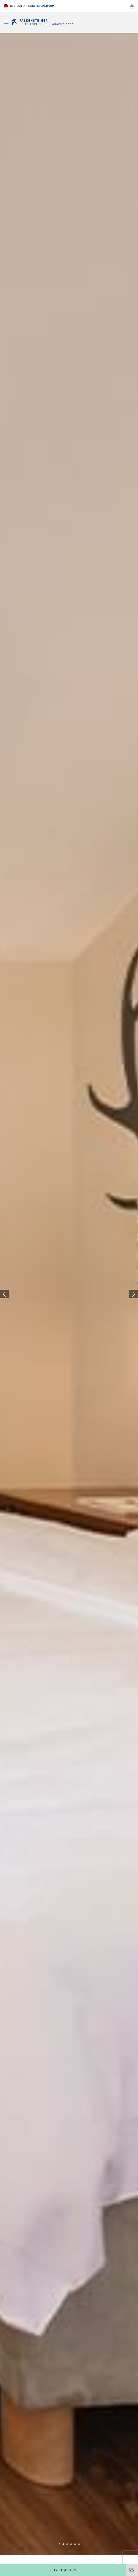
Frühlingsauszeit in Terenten (67, 2515)
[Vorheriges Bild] (4, 1294)
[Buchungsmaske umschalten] (63, 2570)
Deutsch (13, 6)
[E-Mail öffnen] (132, 2570)
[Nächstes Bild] (133, 1294)
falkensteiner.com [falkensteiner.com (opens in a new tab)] (41, 6)
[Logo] (69, 22)
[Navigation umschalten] (6, 22)
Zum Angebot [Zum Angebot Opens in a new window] (34, 2530)
